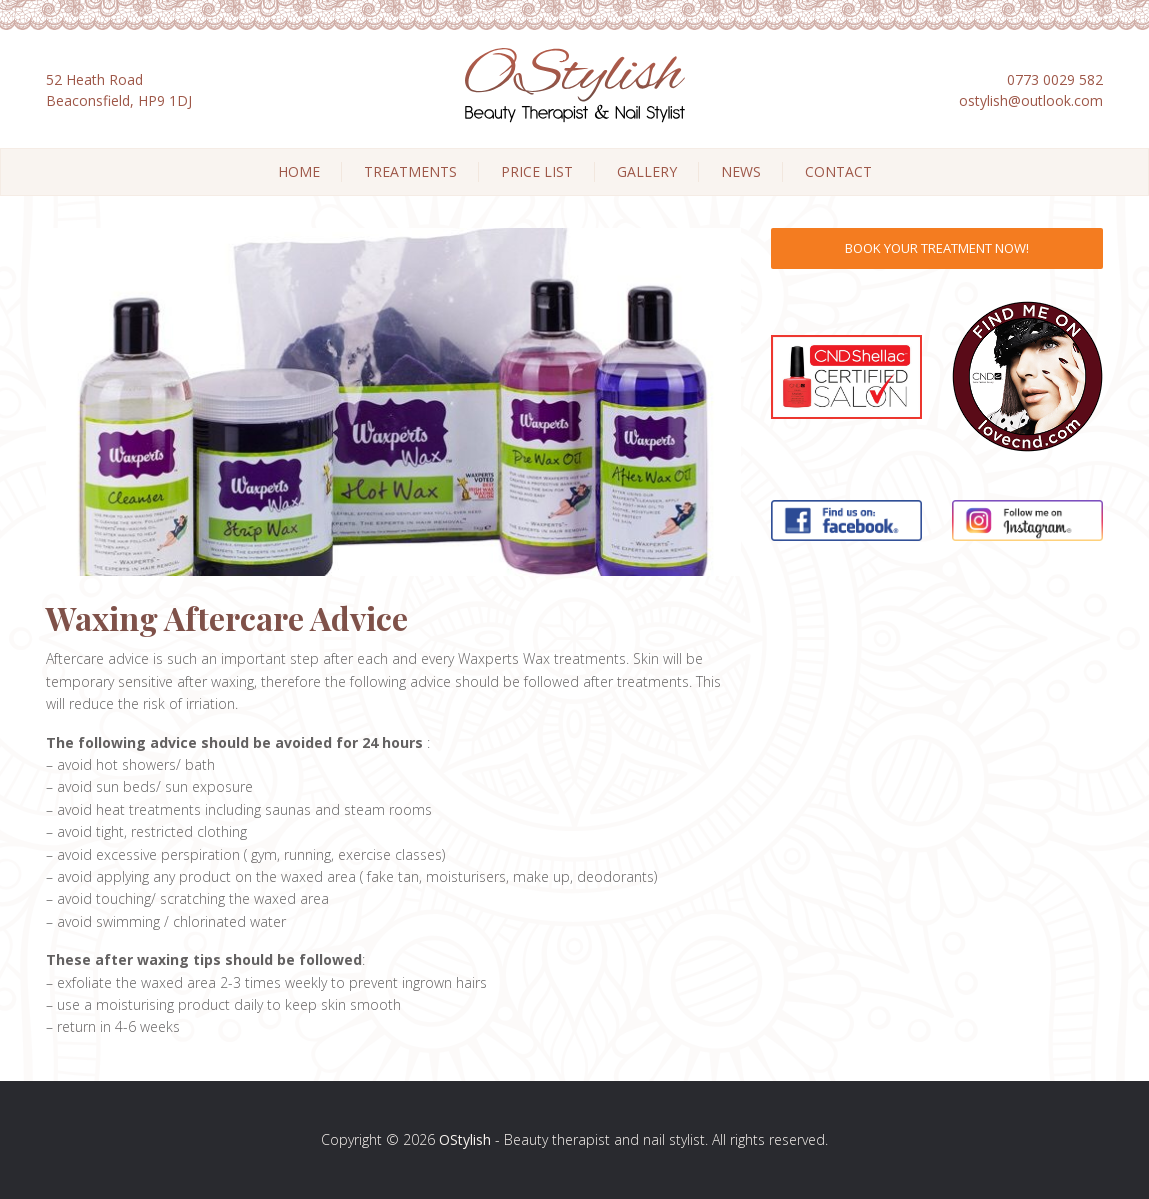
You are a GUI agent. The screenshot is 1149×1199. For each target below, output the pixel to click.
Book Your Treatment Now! (937, 248)
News (741, 171)
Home (299, 171)
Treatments (410, 171)
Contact (838, 171)
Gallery (647, 171)
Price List (537, 171)
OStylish (465, 1139)
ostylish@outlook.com (1031, 100)
